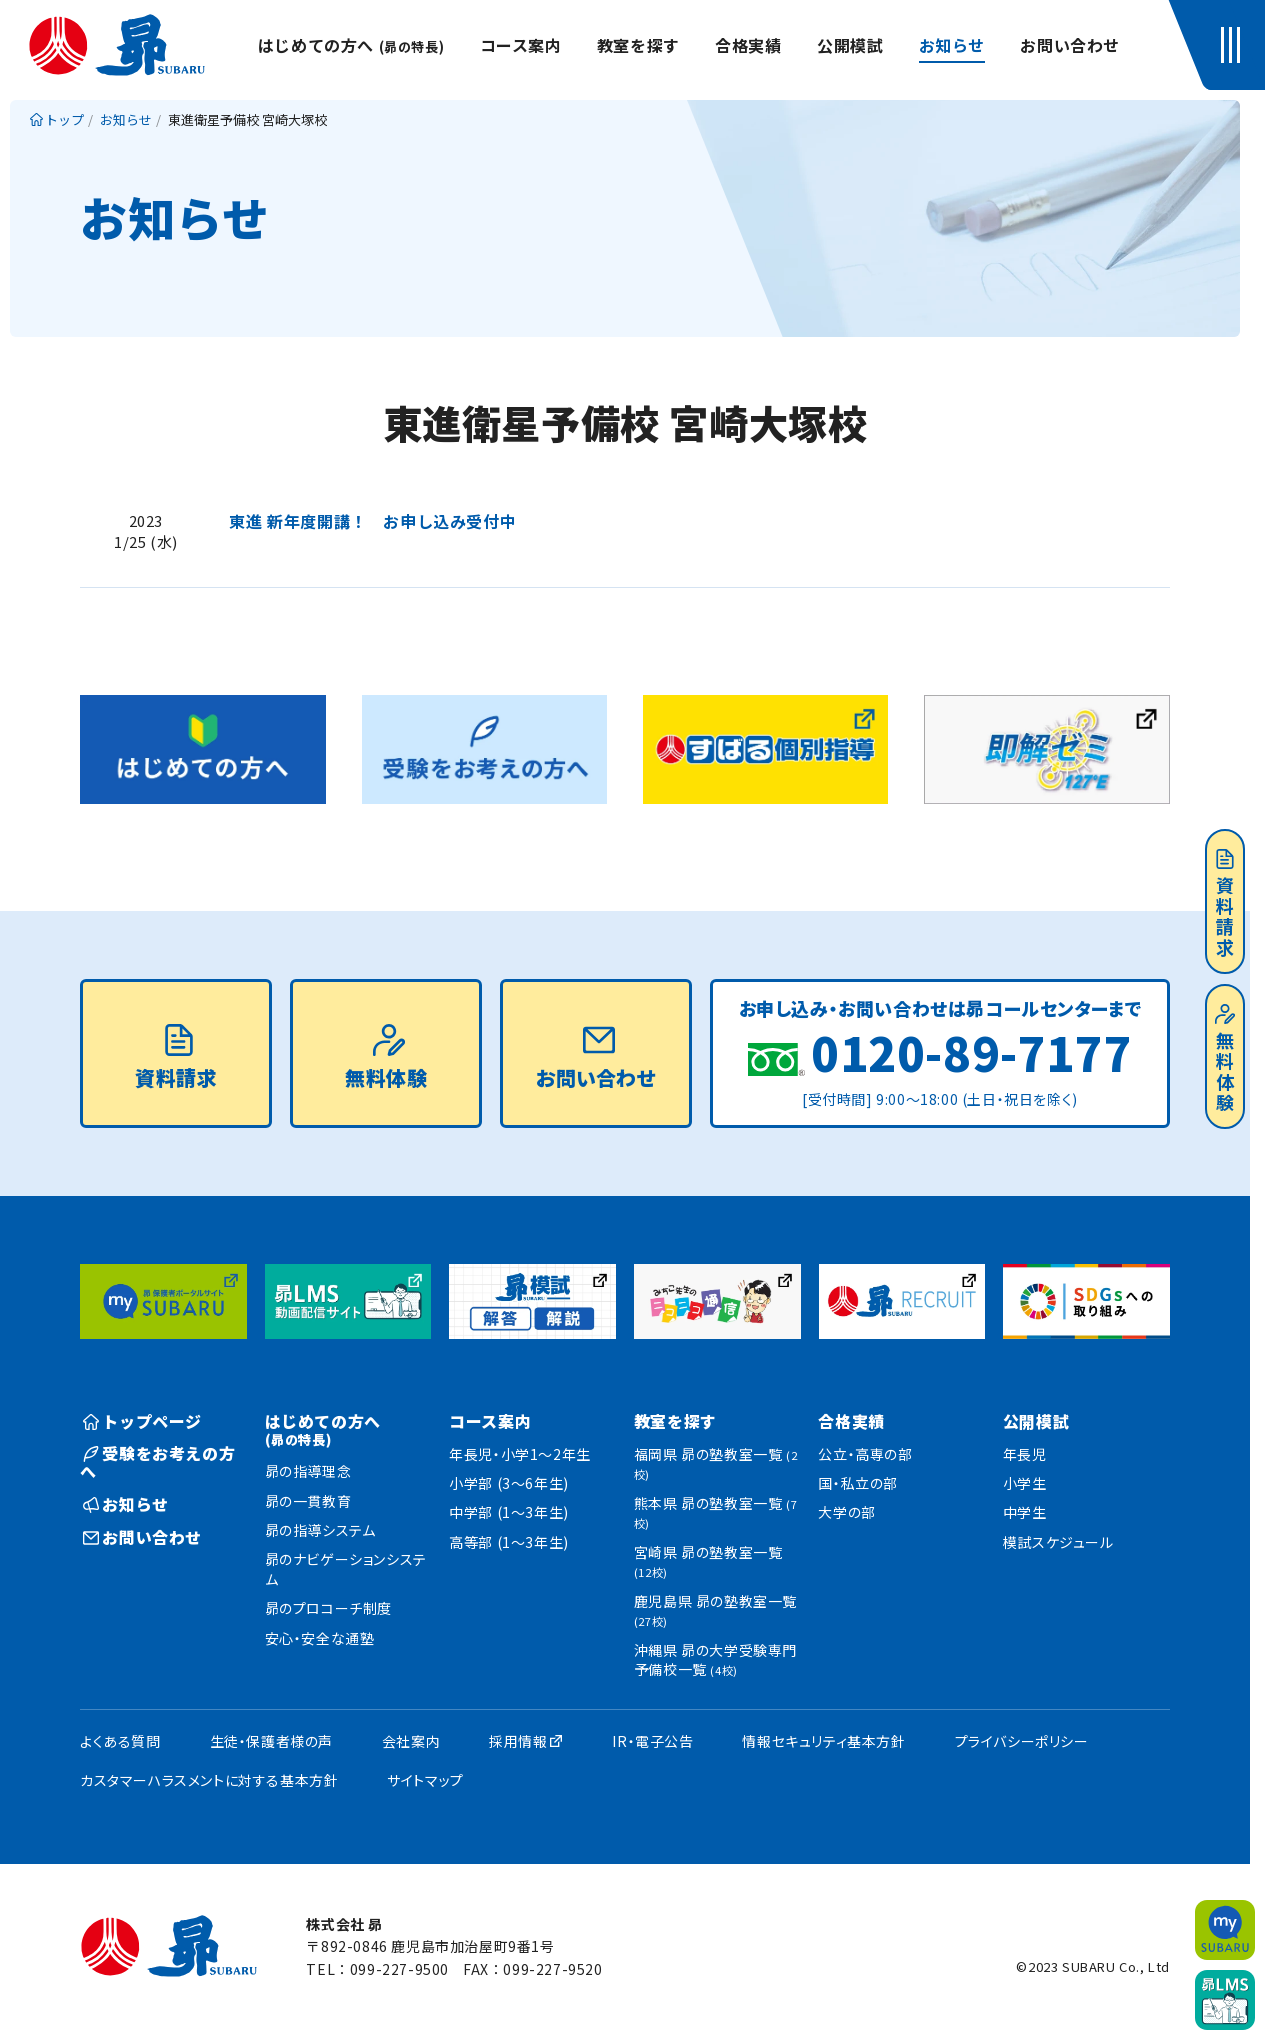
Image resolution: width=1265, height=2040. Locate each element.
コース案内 (521, 45)
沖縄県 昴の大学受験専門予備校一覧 (715, 1660)
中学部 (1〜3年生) (509, 1512)
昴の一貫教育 (308, 1501)
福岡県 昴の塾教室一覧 (715, 1463)
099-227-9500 (399, 1969)
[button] (1235, 45)
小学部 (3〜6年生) (509, 1483)
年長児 (1025, 1454)
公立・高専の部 (865, 1454)
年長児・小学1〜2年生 (520, 1454)
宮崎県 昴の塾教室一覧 (708, 1561)
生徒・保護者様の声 (271, 1741)
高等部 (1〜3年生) (509, 1542)
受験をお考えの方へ (157, 1462)
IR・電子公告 (652, 1741)
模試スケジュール (1058, 1542)
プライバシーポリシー (1022, 1741)
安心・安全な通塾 (320, 1638)
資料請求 (1225, 904)
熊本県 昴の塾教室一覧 (715, 1512)
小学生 (1025, 1483)
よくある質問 (120, 1741)
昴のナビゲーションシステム (346, 1569)
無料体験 (1225, 1059)
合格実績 (748, 45)
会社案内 (411, 1741)
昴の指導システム (320, 1530)
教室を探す (638, 45)
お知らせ (952, 45)
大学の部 (846, 1512)
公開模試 (850, 45)
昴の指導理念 (308, 1471)
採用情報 (518, 1741)
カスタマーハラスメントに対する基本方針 (209, 1780)
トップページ (142, 1421)
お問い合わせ (1070, 45)
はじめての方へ (351, 45)
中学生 (1025, 1512)
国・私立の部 (858, 1483)
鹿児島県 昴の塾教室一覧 (715, 1610)
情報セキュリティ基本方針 (823, 1741)
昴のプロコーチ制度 (328, 1608)
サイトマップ (425, 1780)
